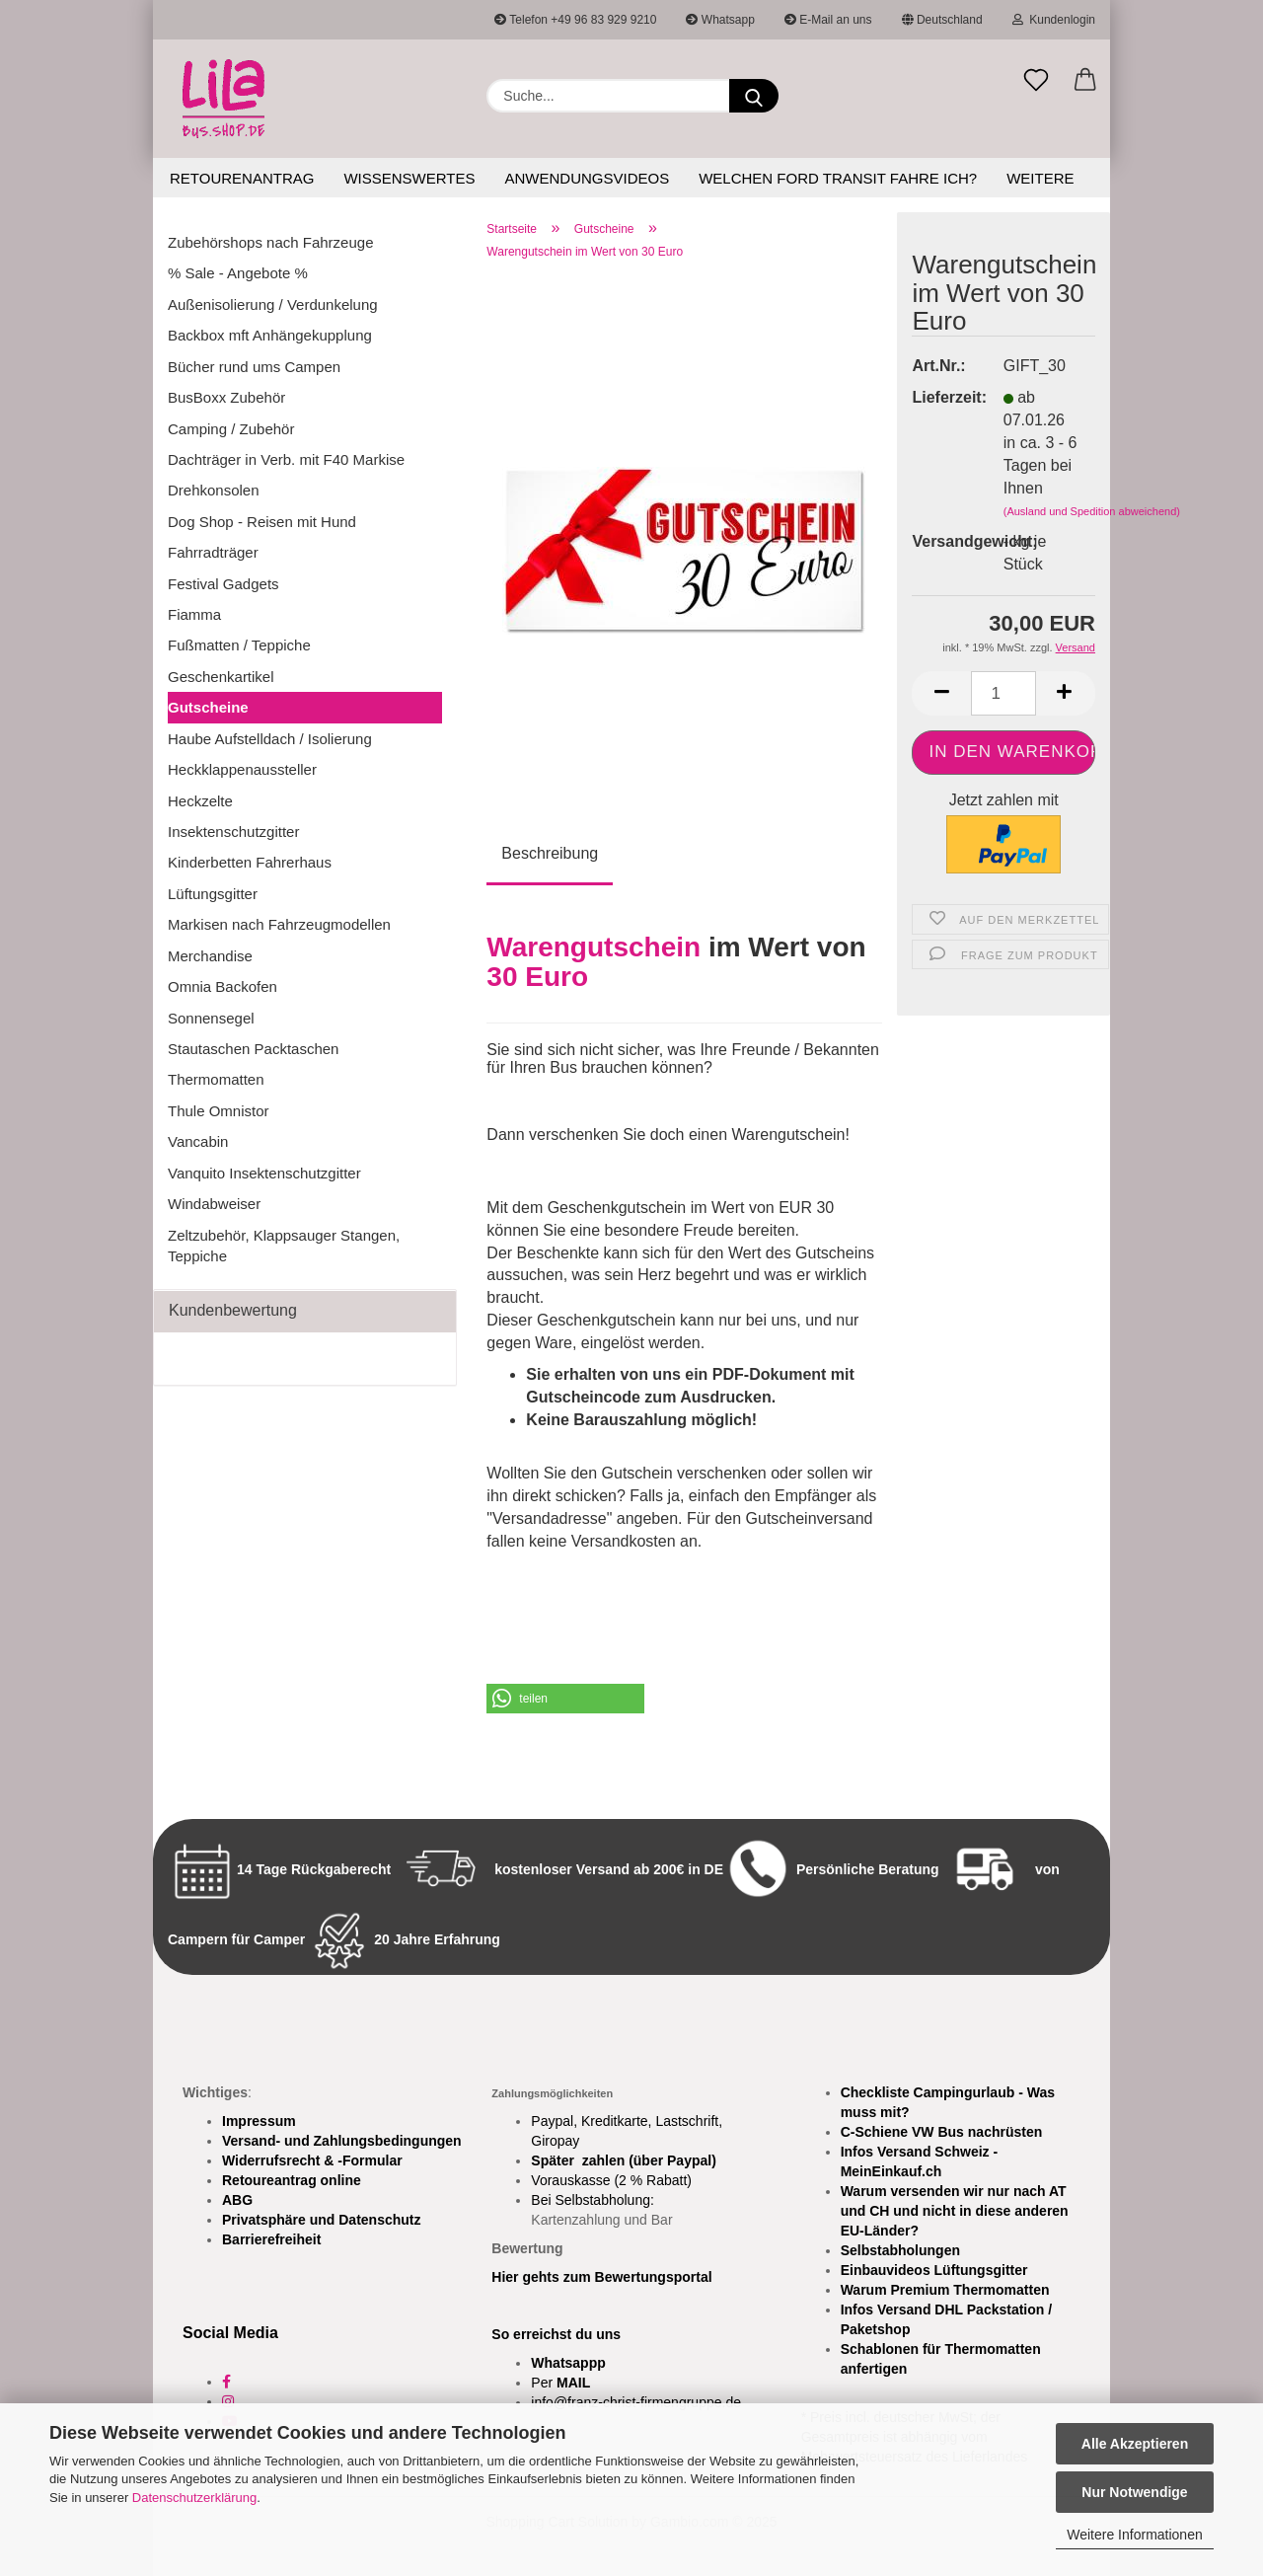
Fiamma (194, 614)
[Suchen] (754, 96)
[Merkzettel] (1036, 80)
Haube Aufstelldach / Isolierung (270, 738)
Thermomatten (216, 1079)
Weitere (1040, 178)
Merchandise (210, 955)
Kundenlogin (1053, 20)
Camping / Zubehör (231, 428)
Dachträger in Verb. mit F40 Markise (286, 459)
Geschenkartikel (221, 676)
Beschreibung (549, 853)
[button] (1085, 80)
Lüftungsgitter (213, 893)
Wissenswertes (409, 178)
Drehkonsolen (214, 490)
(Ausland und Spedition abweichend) (1091, 511)
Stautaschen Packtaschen (253, 1048)
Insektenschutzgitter (233, 831)
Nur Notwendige (1134, 2492)
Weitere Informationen (1134, 2534)
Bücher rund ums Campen (254, 366)
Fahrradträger (213, 552)
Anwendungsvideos (586, 178)
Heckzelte (200, 801)
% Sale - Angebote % (238, 273)
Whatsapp (720, 20)
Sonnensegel (211, 1018)
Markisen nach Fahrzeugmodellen (279, 924)
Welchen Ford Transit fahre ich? (838, 178)
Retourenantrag (242, 178)
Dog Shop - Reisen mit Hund (262, 521)
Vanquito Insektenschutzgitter (264, 1173)
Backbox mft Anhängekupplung (270, 335)
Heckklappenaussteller (242, 769)
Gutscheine (208, 707)
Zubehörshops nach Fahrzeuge (270, 242)
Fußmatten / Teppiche (239, 645)
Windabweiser (214, 1203)
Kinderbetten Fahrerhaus (250, 862)
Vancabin (198, 1141)
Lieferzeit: (942, 397)
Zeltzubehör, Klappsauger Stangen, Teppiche (284, 1245)
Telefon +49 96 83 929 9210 (575, 20)
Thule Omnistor (218, 1110)
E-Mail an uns (828, 20)
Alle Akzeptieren (1134, 2444)
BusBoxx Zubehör (226, 397)
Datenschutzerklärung (194, 2497)
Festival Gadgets (223, 583)
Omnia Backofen (222, 986)
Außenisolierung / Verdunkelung (273, 304)
